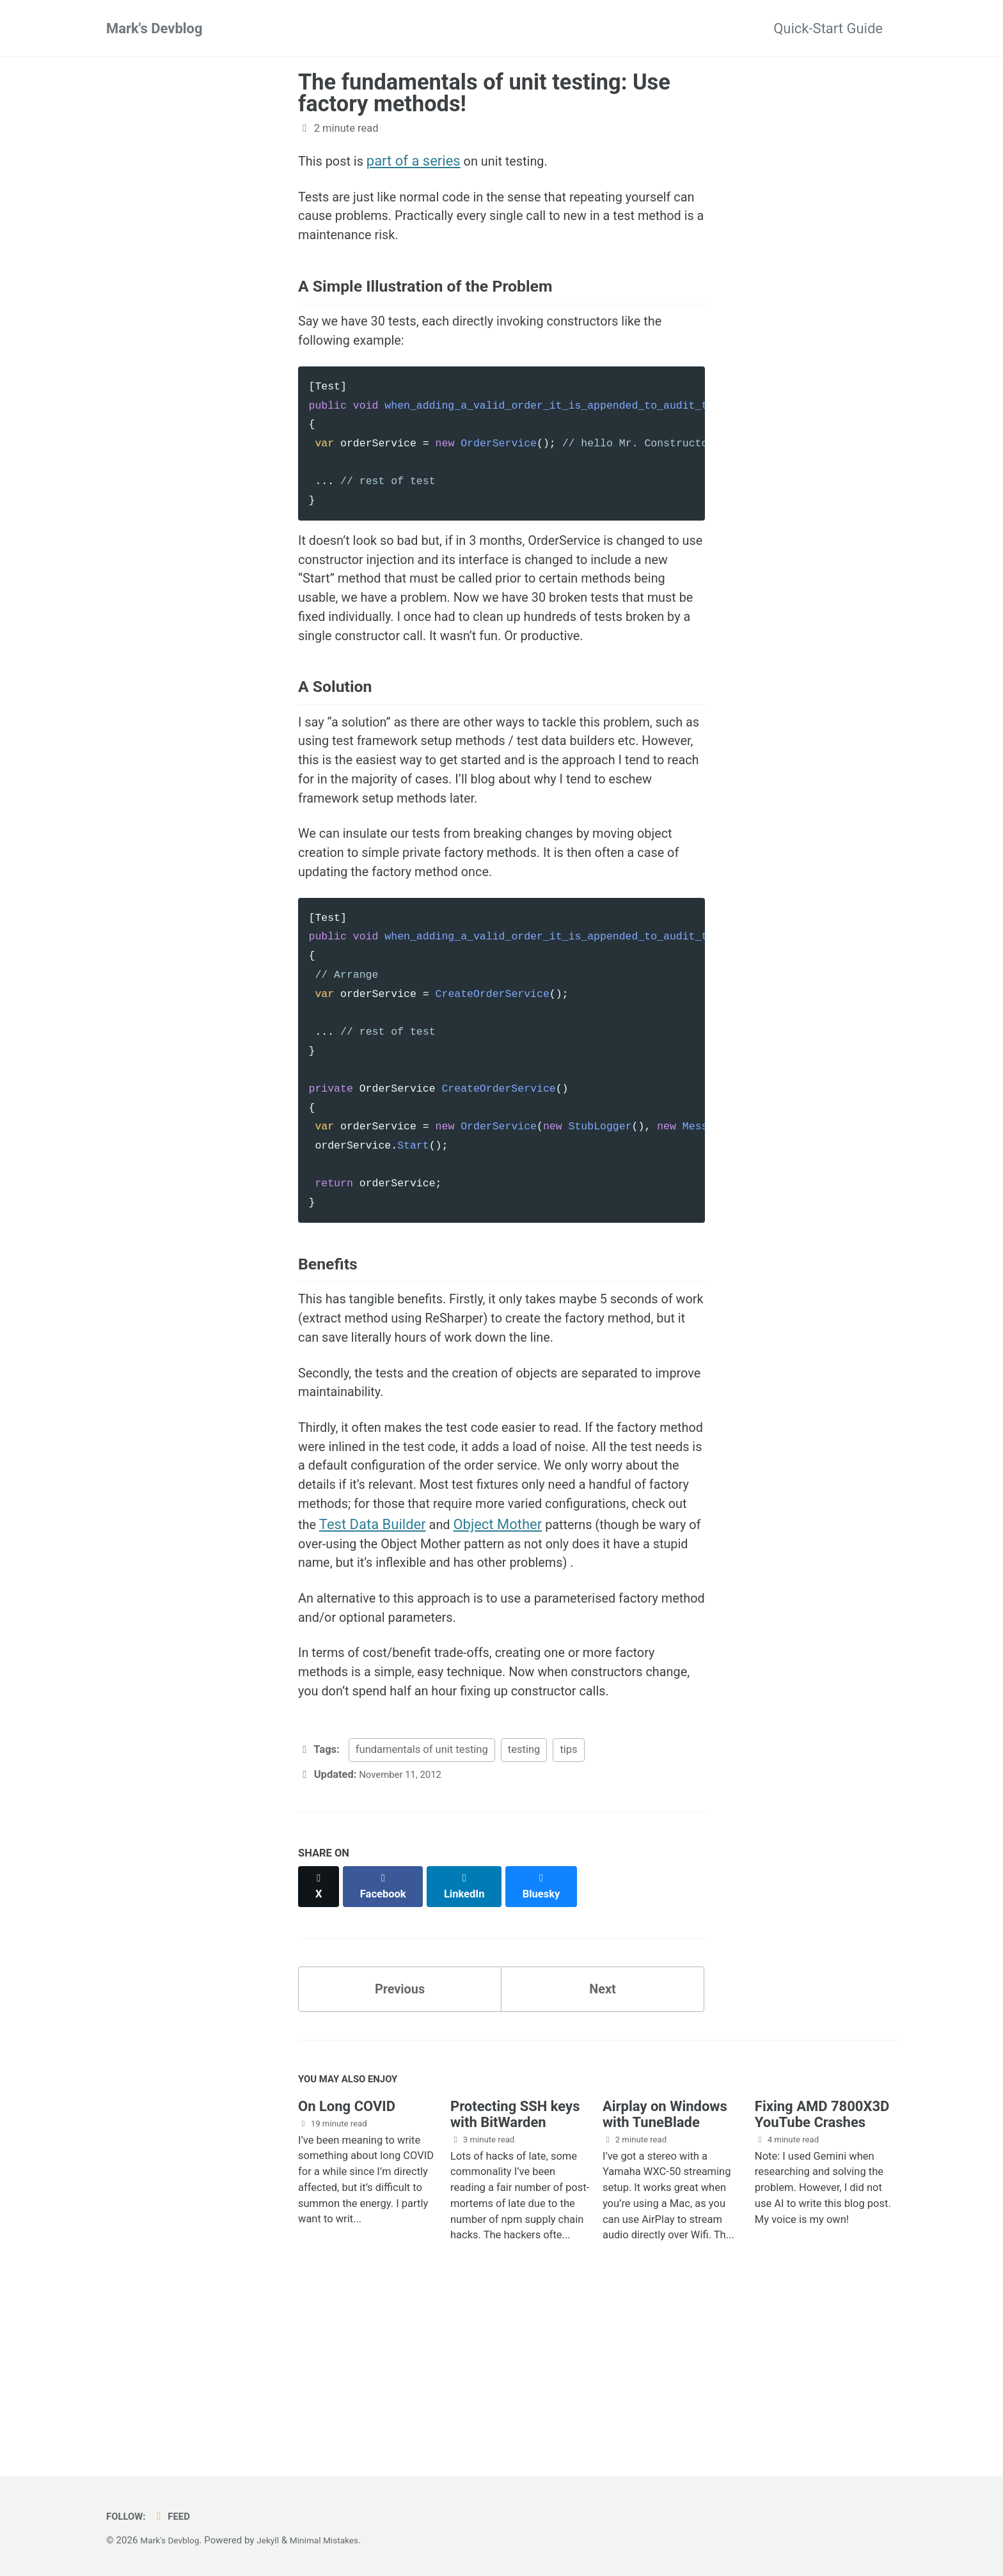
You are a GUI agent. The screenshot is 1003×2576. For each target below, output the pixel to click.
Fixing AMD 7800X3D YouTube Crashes (822, 2263)
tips (568, 1904)
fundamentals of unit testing (422, 1904)
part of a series (421, 161)
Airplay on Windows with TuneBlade (665, 2263)
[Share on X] (320, 2033)
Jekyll (275, 2541)
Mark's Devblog (154, 28)
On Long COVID (346, 2255)
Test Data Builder (576, 1637)
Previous (400, 2132)
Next (602, 2132)
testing (524, 1904)
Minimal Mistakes (337, 2541)
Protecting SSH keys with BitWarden (515, 2263)
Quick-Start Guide (828, 28)
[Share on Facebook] (387, 2033)
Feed (177, 2517)
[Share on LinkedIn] (470, 2033)
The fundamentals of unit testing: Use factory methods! (484, 92)
